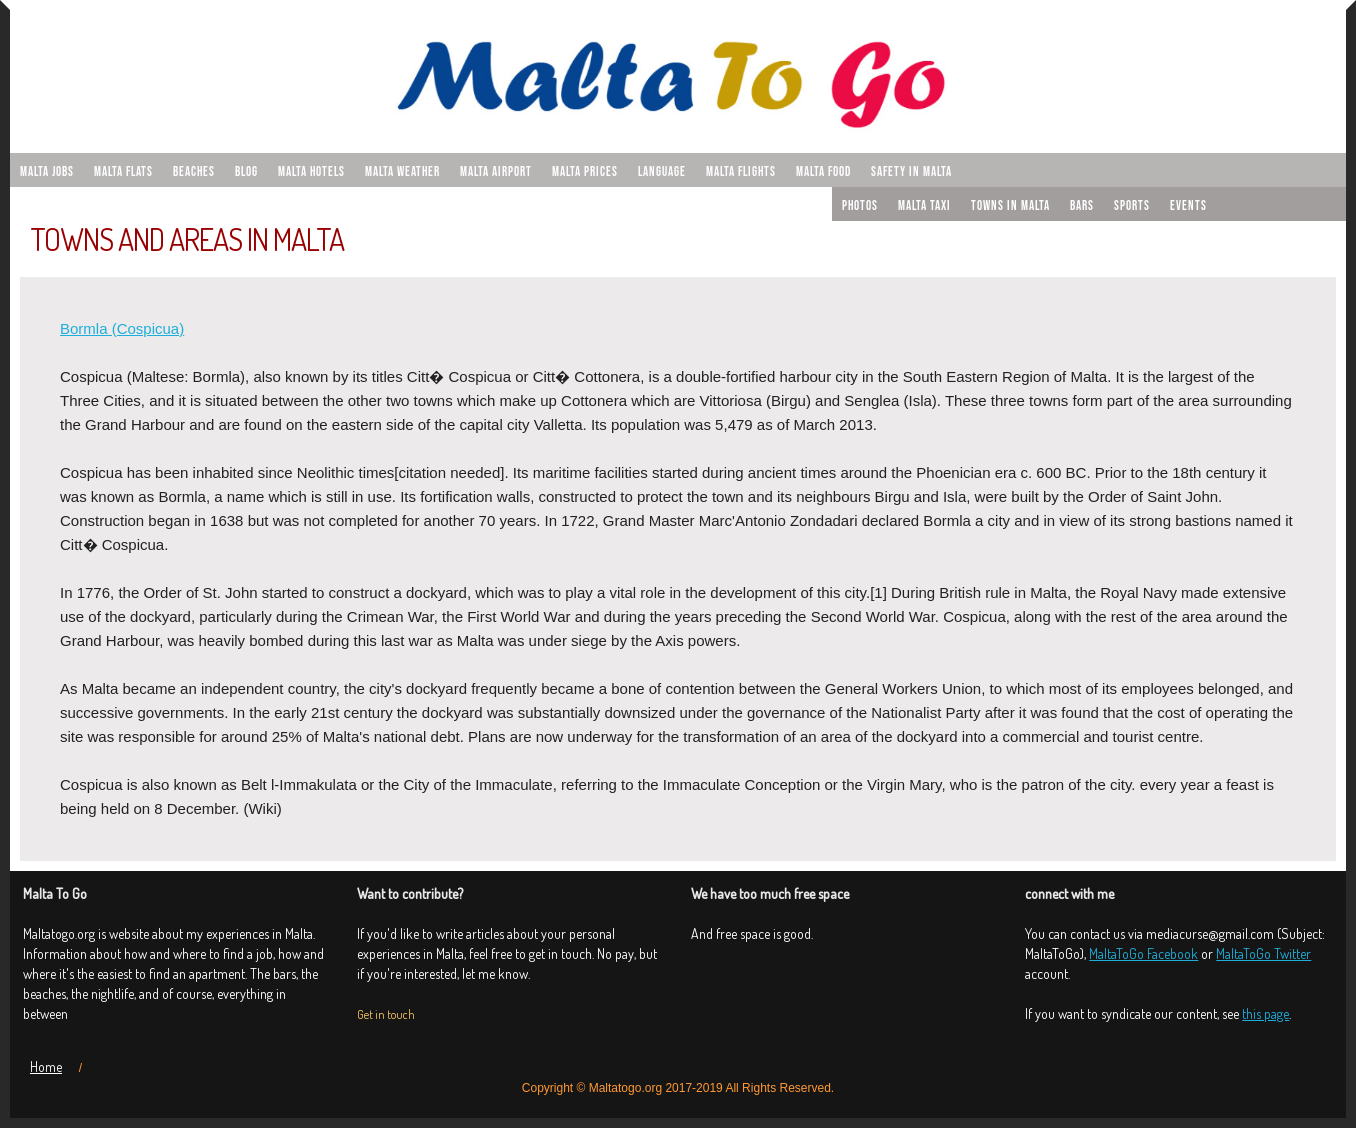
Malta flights (741, 172)
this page (1265, 1013)
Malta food (823, 172)
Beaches (194, 172)
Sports (1132, 206)
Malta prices (585, 172)
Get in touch (386, 1014)
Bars (1082, 206)
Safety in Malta (911, 172)
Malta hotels (311, 172)
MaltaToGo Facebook (1143, 953)
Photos (860, 206)
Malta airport (496, 172)
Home (46, 1066)
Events (1188, 206)
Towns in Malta (1010, 206)
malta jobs (47, 172)
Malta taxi (924, 206)
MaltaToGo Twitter (1263, 953)
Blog (246, 172)
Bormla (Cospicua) (122, 328)
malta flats (123, 172)
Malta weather (402, 172)
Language (662, 172)
